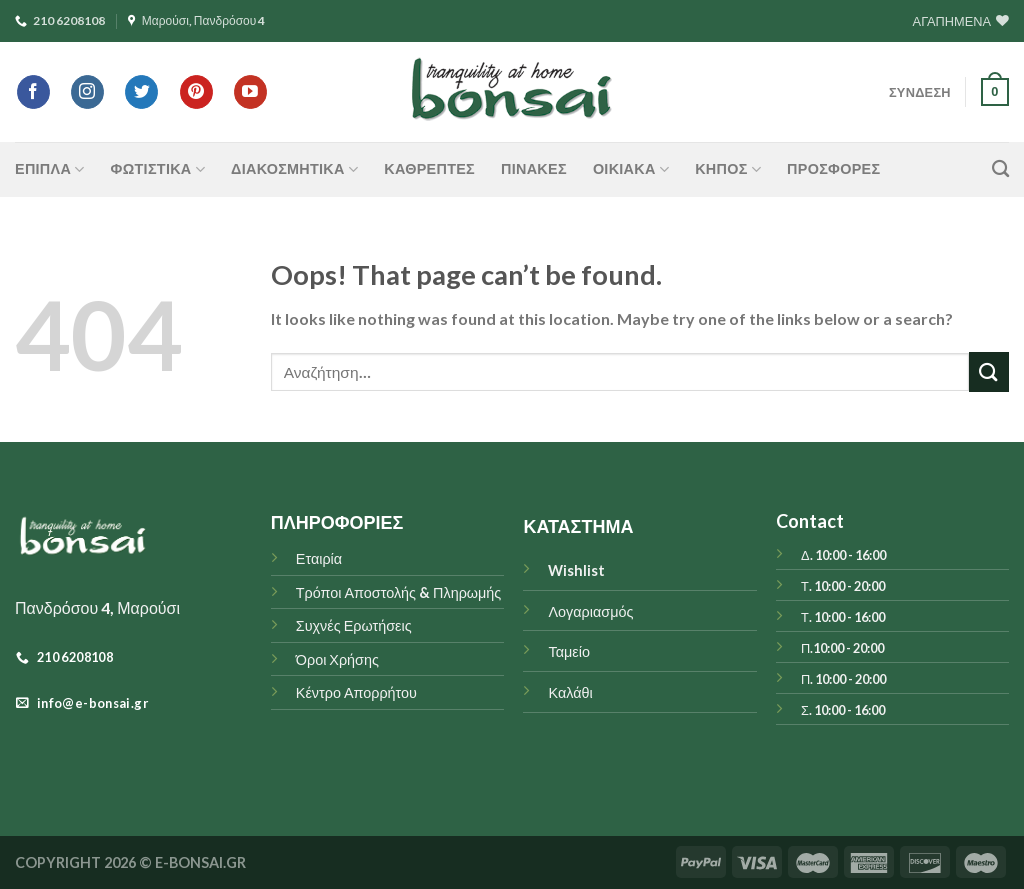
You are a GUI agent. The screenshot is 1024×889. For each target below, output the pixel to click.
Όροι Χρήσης (337, 659)
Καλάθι (570, 692)
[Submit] (989, 371)
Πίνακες (534, 168)
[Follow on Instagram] (87, 92)
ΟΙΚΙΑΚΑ (631, 169)
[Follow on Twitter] (141, 92)
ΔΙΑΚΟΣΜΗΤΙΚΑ (294, 169)
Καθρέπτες (429, 168)
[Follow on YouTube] (250, 92)
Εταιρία (319, 558)
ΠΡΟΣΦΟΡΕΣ (833, 168)
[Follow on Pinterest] (196, 92)
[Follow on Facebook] (33, 92)
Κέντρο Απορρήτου (356, 692)
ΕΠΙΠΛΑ (50, 169)
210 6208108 (60, 20)
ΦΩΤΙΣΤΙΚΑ (158, 169)
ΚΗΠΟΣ (728, 169)
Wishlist (576, 570)
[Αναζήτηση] (1000, 169)
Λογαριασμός (590, 611)
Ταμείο (568, 651)
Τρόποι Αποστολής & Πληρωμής (399, 592)
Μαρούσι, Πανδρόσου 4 (197, 20)
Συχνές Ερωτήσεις (354, 625)
